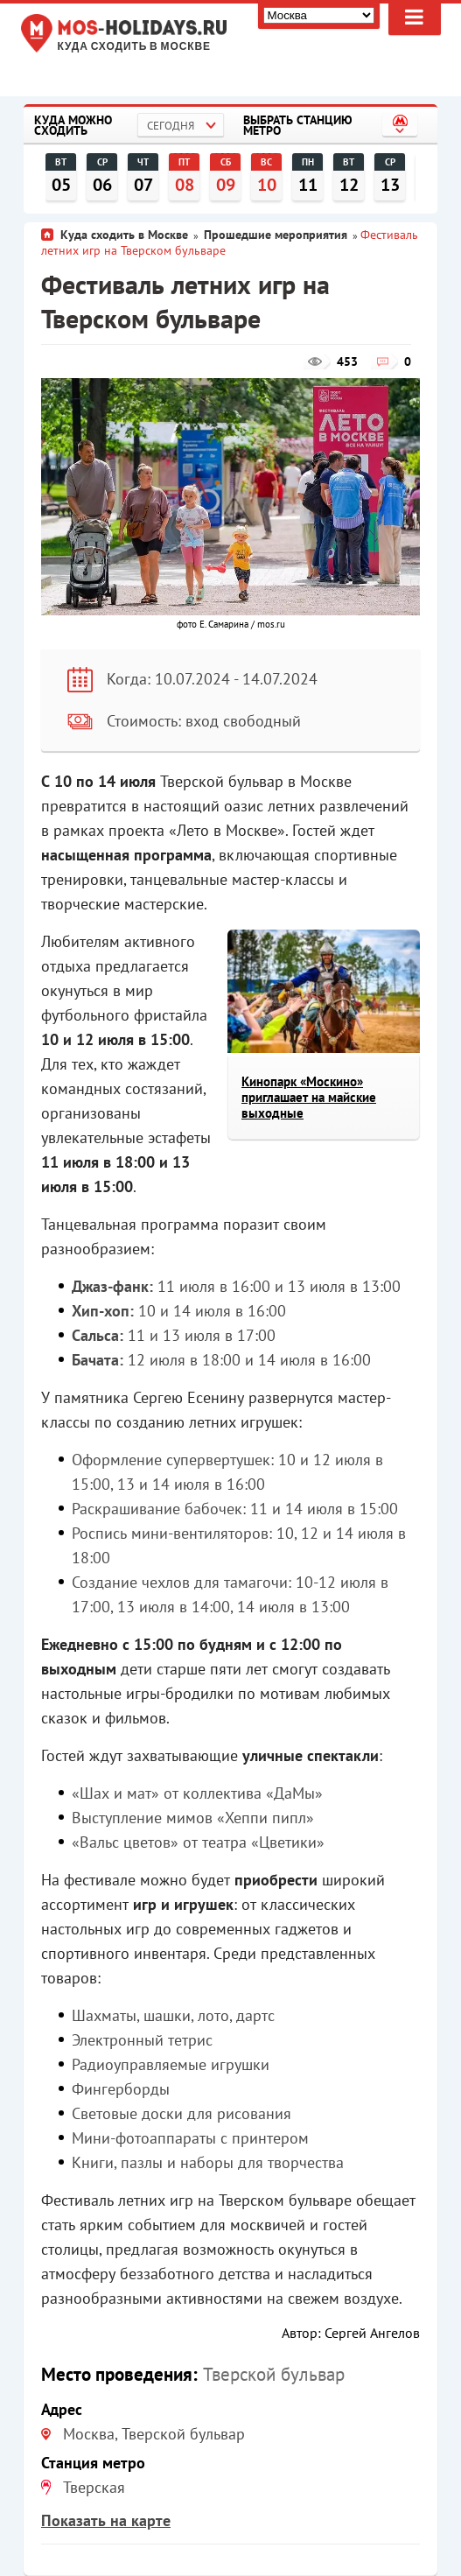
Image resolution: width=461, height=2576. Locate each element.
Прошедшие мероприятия (275, 234)
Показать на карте (106, 2520)
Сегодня (170, 125)
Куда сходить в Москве (134, 46)
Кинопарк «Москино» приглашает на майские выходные (308, 1097)
